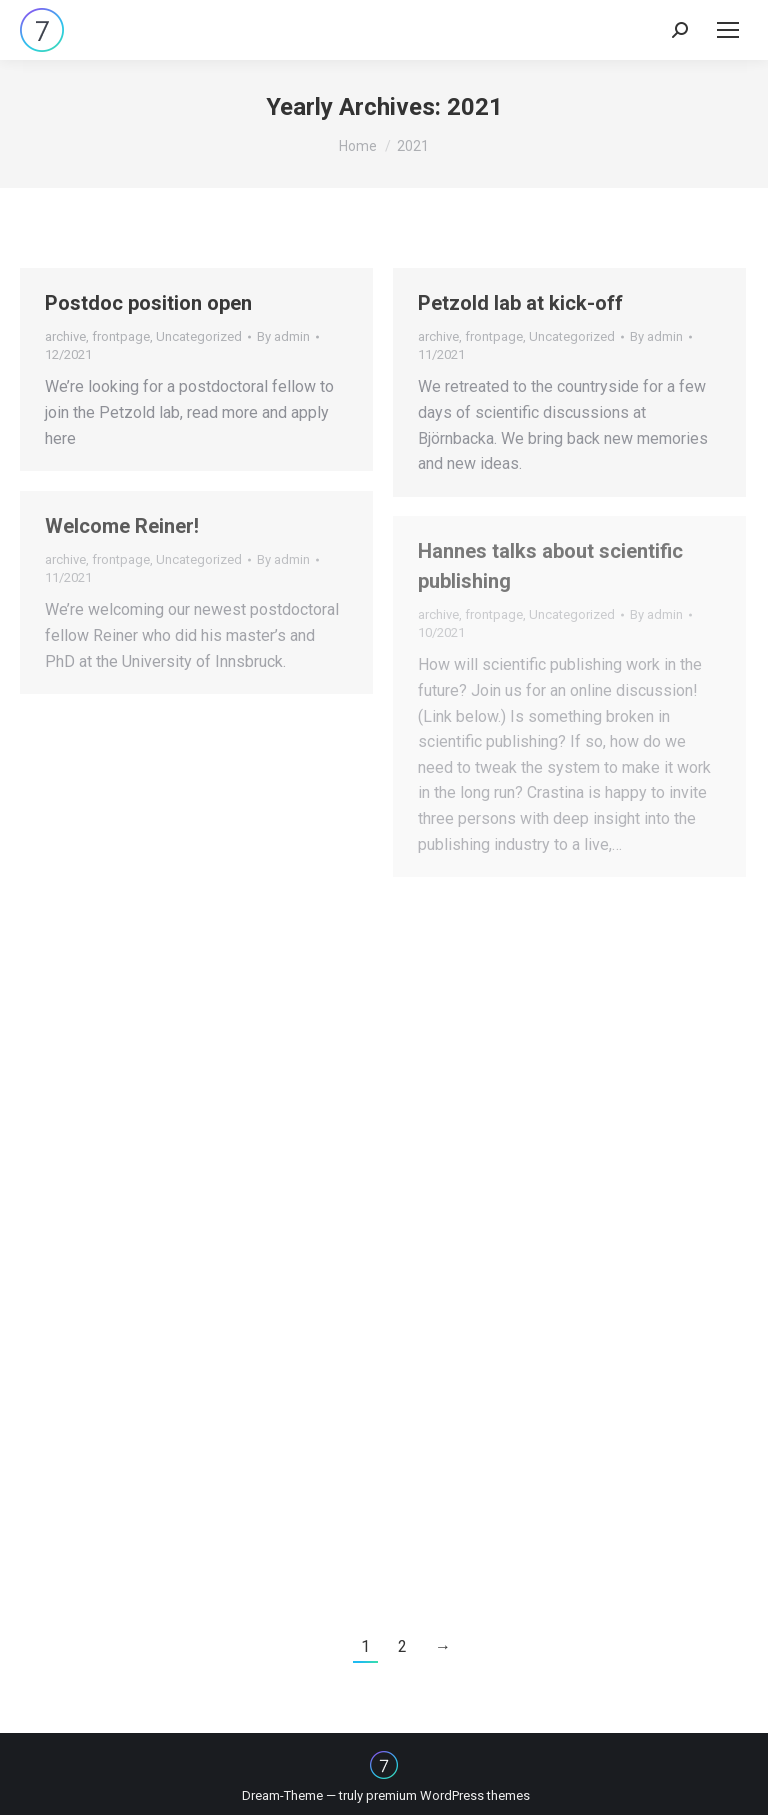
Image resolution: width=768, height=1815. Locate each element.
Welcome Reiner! (122, 526)
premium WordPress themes (448, 1795)
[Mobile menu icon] (728, 30)
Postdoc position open (148, 303)
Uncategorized (199, 336)
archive (65, 336)
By (283, 336)
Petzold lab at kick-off (520, 303)
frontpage (121, 336)
